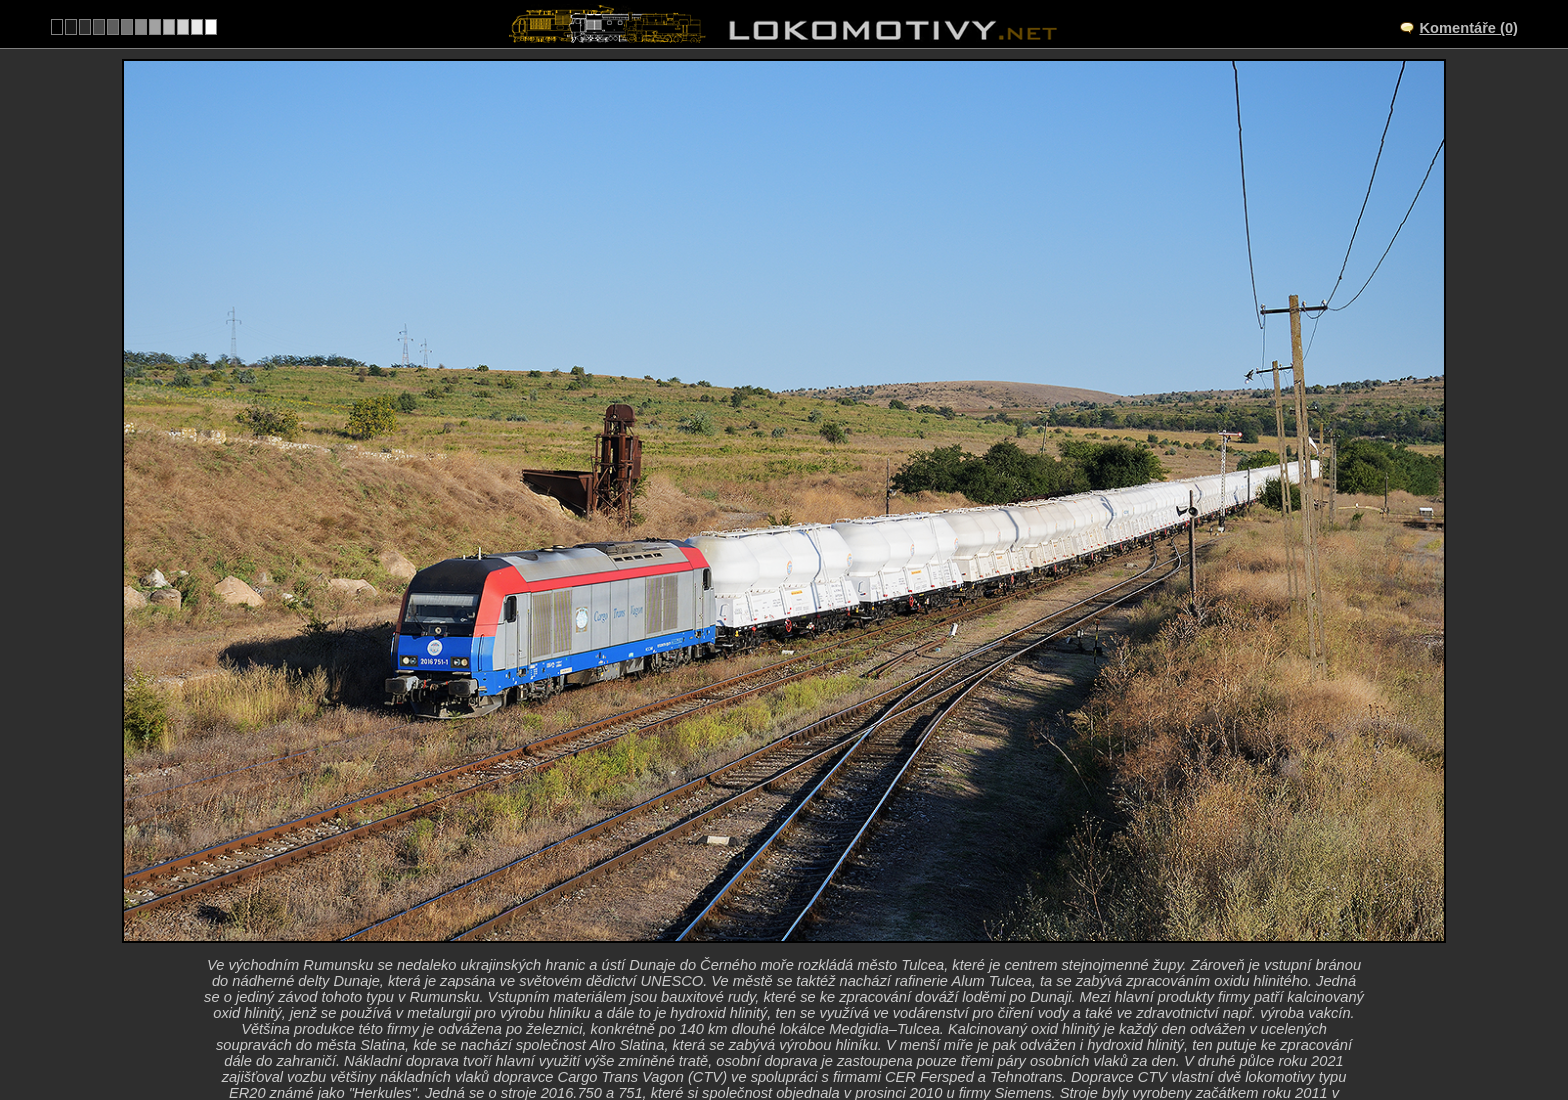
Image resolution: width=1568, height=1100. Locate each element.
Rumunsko (760, 1026)
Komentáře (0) (1468, 28)
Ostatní (847, 1026)
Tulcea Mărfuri (806, 943)
